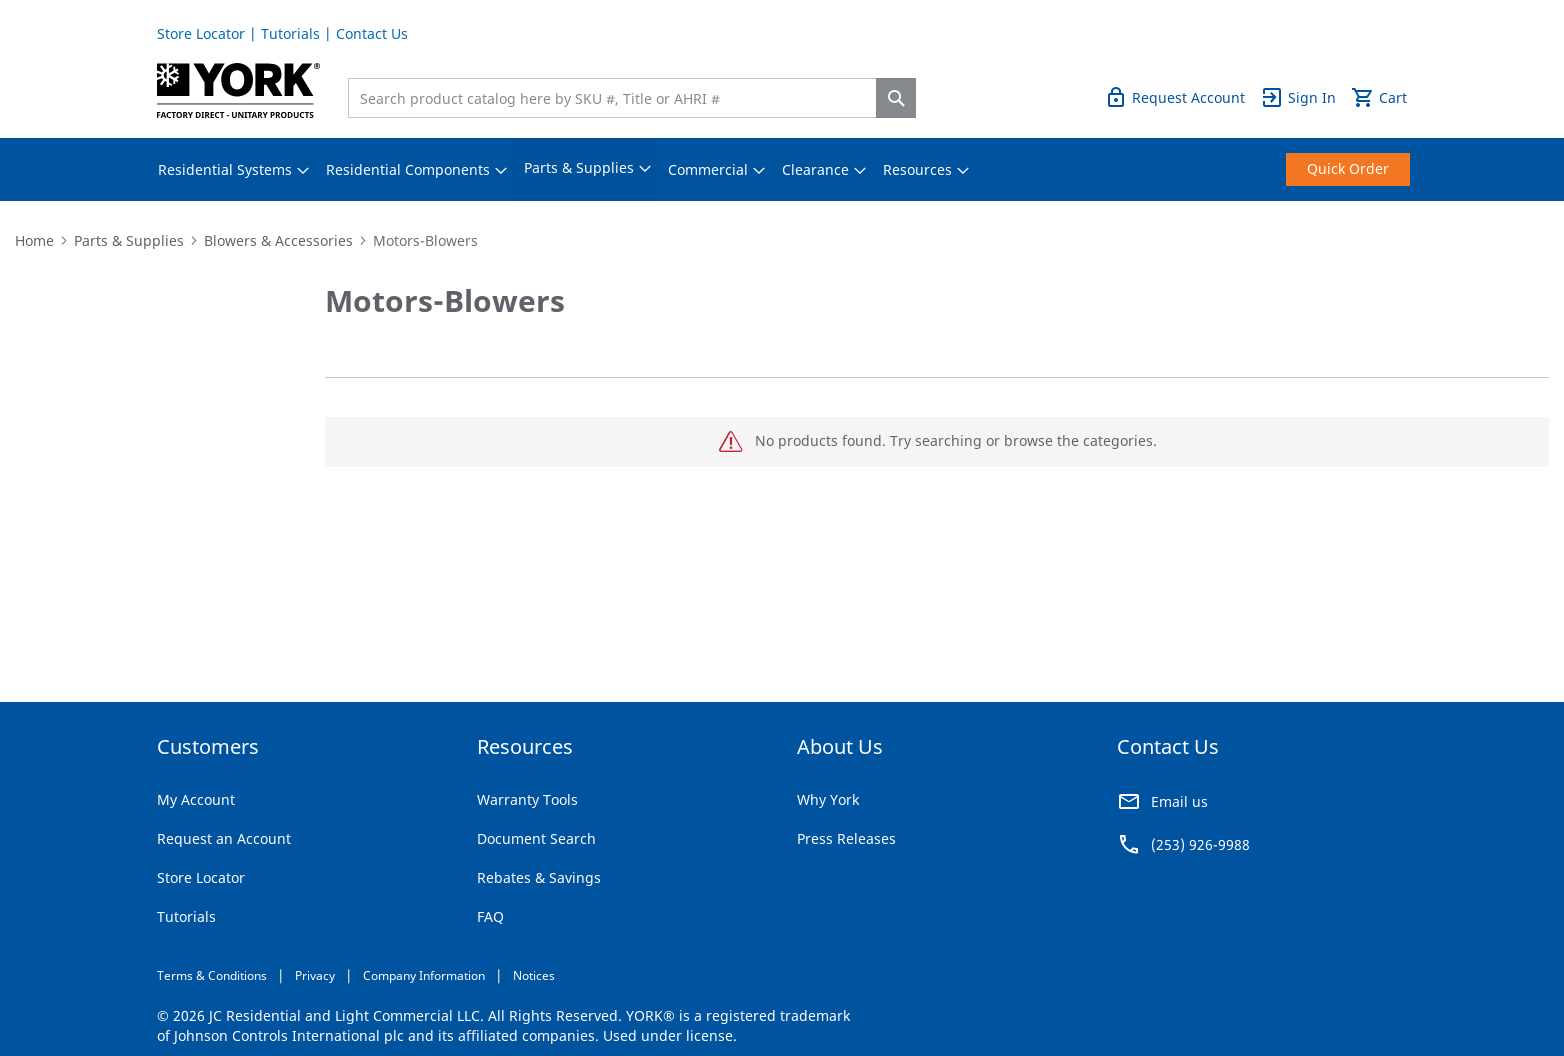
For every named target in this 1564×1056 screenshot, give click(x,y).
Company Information (424, 975)
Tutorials (290, 33)
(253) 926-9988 (1200, 844)
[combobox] (617, 98)
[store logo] (238, 90)
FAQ (490, 916)
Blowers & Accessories (278, 240)
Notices (534, 975)
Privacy (315, 975)
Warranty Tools (527, 799)
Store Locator (201, 33)
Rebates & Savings (539, 877)
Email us (1179, 801)
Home (34, 240)
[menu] (782, 169)
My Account (196, 799)
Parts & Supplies (129, 240)
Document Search (536, 838)
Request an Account (224, 838)
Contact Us (372, 33)
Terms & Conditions (212, 975)
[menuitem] (225, 170)
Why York (828, 799)
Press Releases (846, 838)
